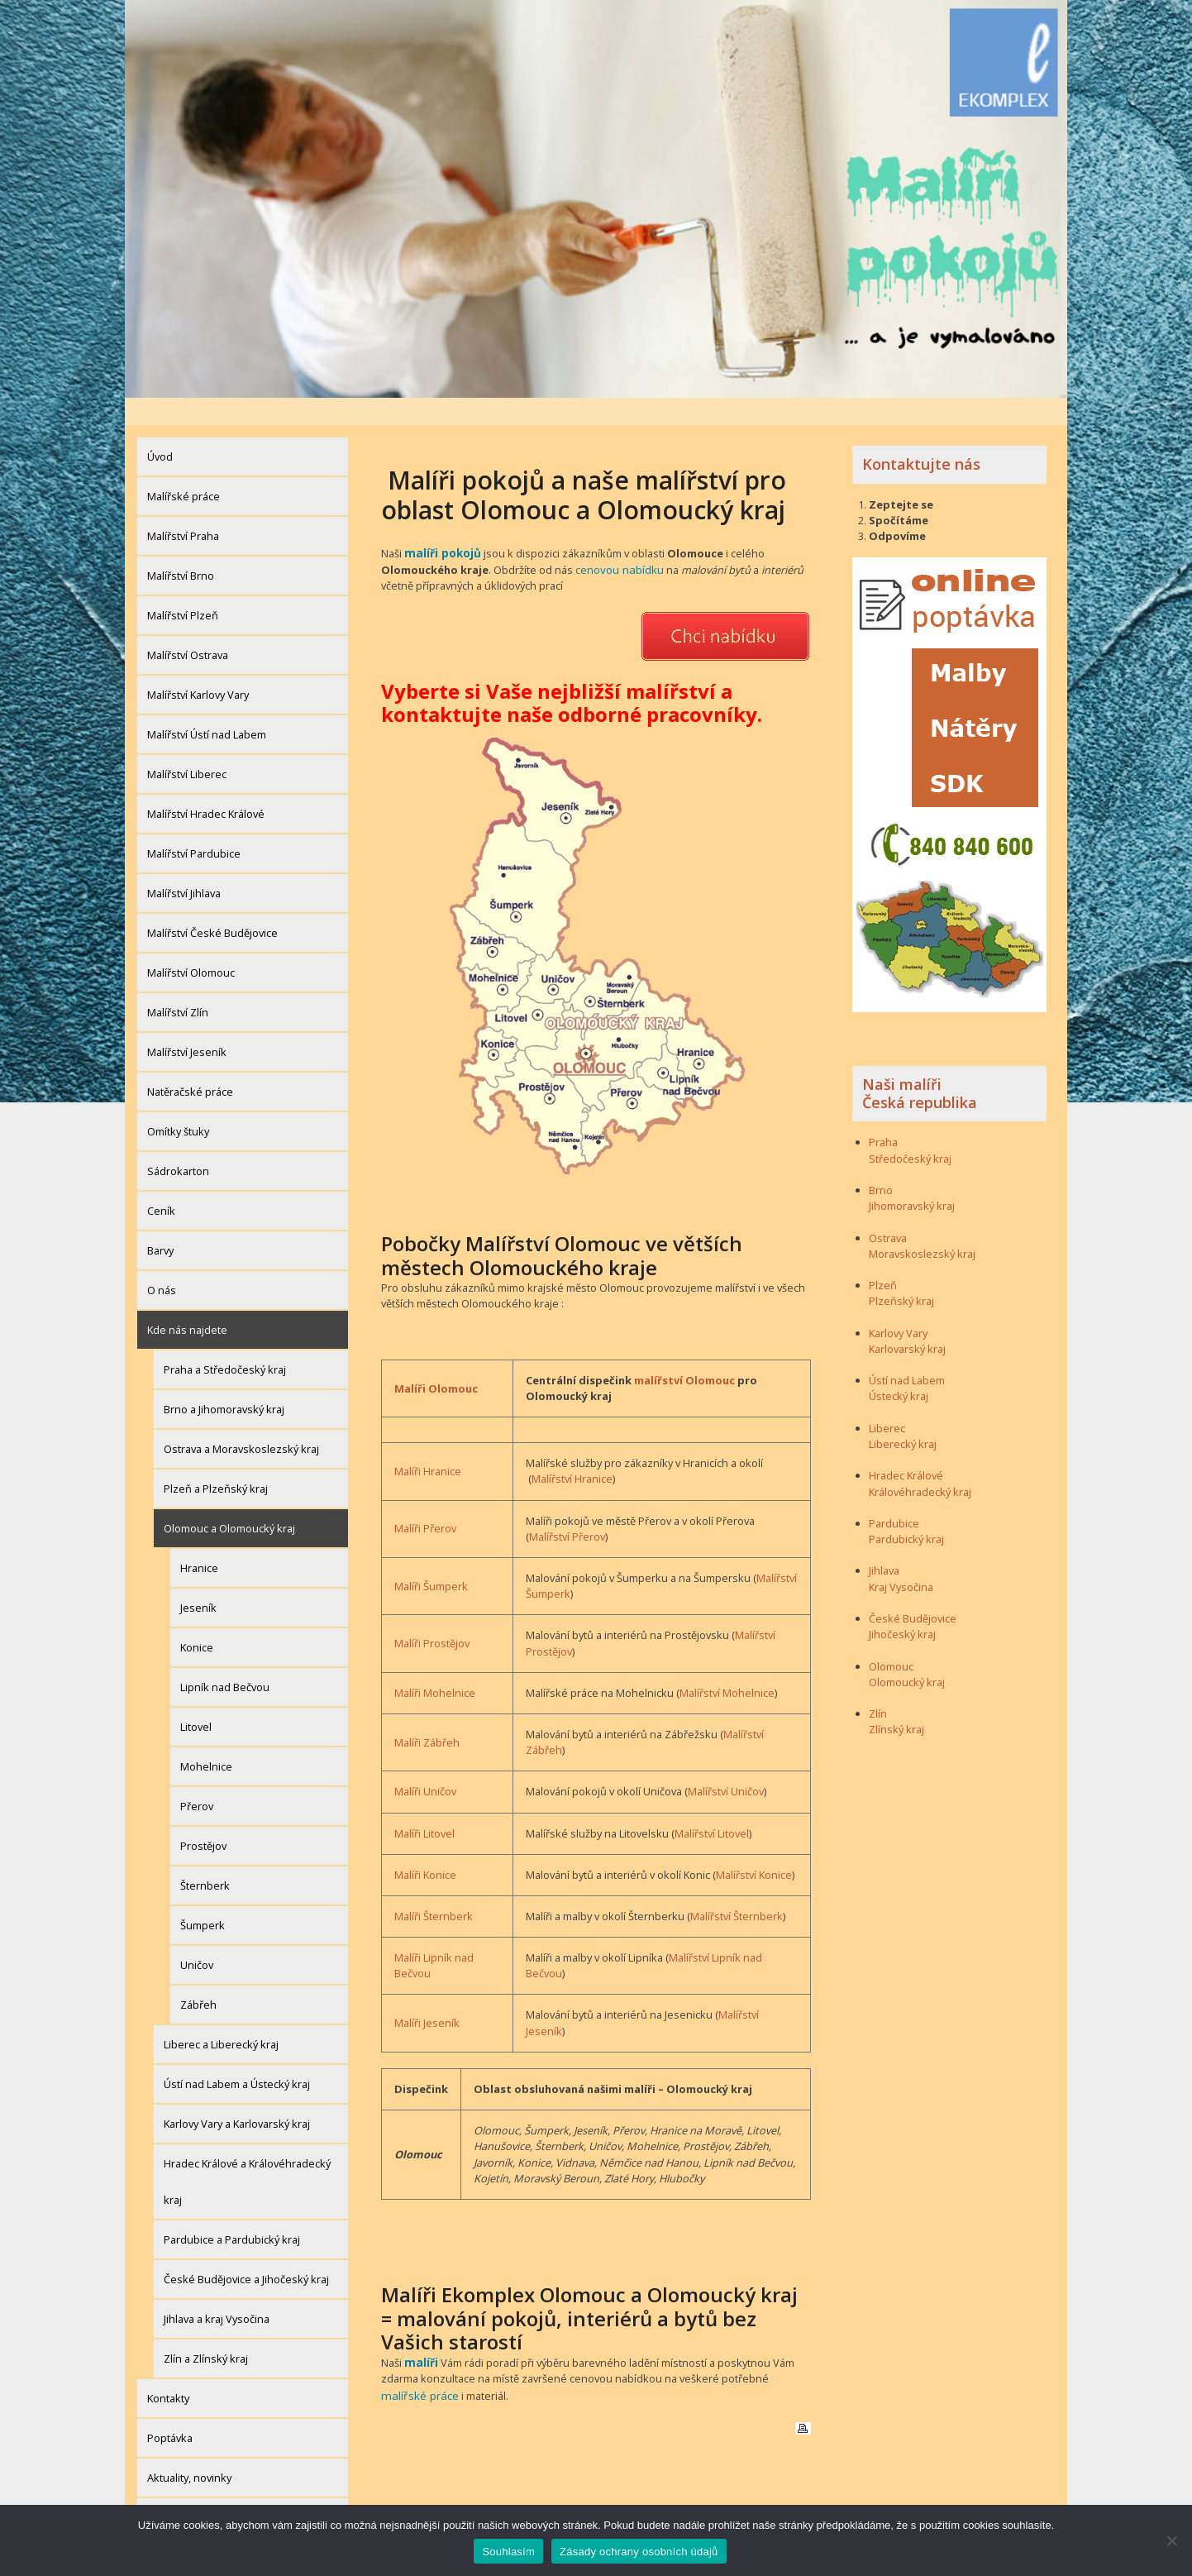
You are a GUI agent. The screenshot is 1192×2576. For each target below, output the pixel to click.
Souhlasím (508, 2551)
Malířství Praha (183, 508)
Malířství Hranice (572, 1449)
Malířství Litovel (712, 1803)
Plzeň (883, 1257)
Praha (883, 1114)
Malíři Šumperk (431, 1557)
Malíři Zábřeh (427, 1712)
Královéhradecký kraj (920, 1463)
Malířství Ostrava (187, 627)
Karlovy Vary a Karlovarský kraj (237, 2096)
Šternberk (205, 1858)
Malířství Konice (754, 1845)
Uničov (196, 1937)
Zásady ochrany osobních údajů (225, 2490)
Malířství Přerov (567, 1507)
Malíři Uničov (425, 1762)
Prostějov (203, 1818)
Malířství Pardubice (194, 826)
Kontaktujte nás (921, 437)
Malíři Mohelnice (434, 1663)
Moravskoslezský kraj (922, 1226)
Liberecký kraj (903, 1416)
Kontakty (168, 2370)
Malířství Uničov (726, 1762)
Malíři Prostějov (432, 1614)
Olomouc (891, 1639)
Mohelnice (206, 1739)
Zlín (878, 1686)
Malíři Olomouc (436, 1358)
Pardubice (894, 1496)
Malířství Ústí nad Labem (206, 707)
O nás (161, 1262)
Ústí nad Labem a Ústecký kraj (237, 2056)
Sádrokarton (178, 1143)
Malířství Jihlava (184, 865)
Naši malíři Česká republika (919, 1066)
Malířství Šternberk (736, 1887)
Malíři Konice (425, 1845)
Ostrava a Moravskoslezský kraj (241, 1421)
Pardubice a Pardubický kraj (232, 2212)
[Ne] (1171, 2540)
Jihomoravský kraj (912, 1178)
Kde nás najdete (187, 1302)
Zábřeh (198, 1977)
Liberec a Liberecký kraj (221, 2017)
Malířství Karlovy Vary (198, 667)
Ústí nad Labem (907, 1352)
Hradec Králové (906, 1448)
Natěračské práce (190, 1064)
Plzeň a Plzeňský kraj (216, 1461)
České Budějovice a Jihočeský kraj (246, 2251)
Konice (196, 1620)
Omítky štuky (178, 1104)
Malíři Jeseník (427, 1993)
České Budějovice (912, 1591)
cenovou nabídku (618, 540)
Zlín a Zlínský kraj (206, 2331)
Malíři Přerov (425, 1499)
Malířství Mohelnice (727, 1663)
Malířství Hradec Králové (206, 786)
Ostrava (888, 1209)
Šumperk (202, 1897)
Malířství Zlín (177, 984)
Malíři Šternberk (433, 1887)
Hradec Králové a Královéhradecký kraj (247, 2154)
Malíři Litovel (424, 1803)
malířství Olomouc (684, 1351)
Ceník (161, 1183)
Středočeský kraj (910, 1131)
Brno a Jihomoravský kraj (224, 1381)
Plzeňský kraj (901, 1273)
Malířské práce (183, 468)
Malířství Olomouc (191, 945)
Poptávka (170, 2410)
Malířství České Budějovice (212, 905)
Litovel (196, 1699)
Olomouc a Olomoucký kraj (229, 1501)
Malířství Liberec (186, 746)
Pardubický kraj (906, 1511)
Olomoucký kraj (907, 1654)
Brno (881, 1162)
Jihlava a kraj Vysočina (216, 2291)
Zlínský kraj (896, 1701)
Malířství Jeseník (186, 1024)
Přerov (196, 1778)
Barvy (160, 1223)
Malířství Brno (180, 548)
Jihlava (884, 1543)
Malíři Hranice (427, 1442)
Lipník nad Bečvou (224, 1659)
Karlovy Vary (898, 1305)
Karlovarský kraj (907, 1321)
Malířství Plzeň (182, 588)
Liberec (887, 1400)
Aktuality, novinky (189, 2450)
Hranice (199, 1540)
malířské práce (417, 2364)
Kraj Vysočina (901, 1559)
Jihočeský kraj (902, 1606)
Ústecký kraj (898, 1368)
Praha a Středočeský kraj (225, 1342)
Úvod (160, 429)
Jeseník (198, 1580)
